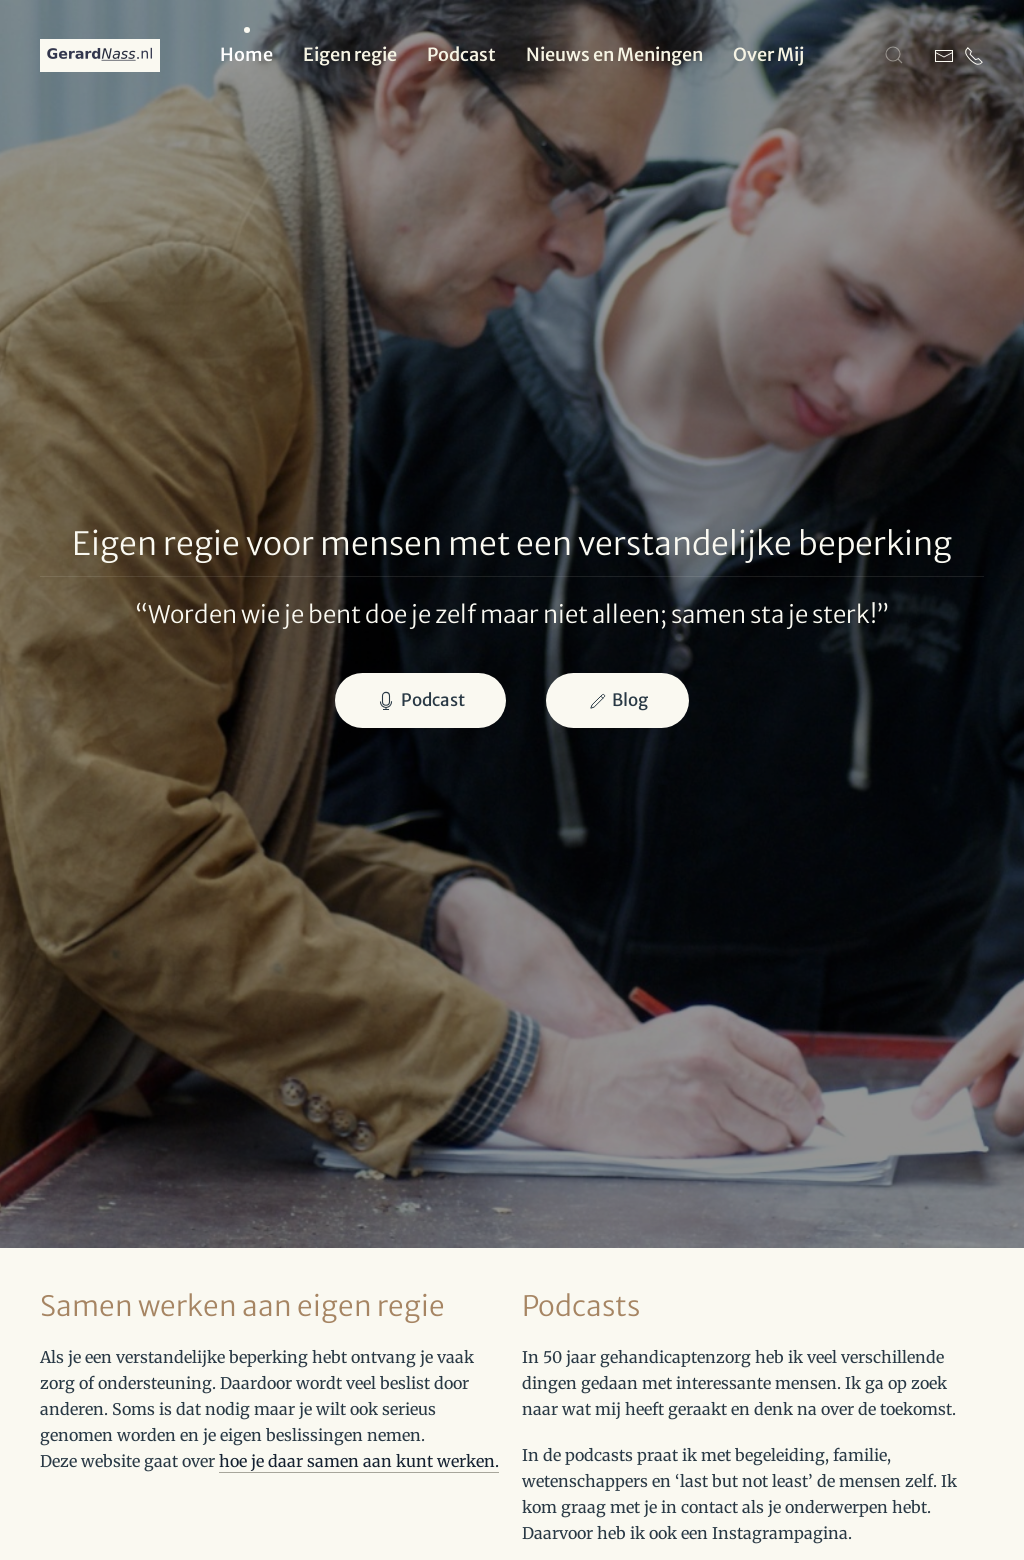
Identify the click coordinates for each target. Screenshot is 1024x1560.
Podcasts (581, 1306)
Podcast (461, 54)
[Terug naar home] (100, 55)
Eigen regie (350, 54)
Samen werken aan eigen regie (242, 1306)
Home (246, 54)
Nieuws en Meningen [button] (614, 54)
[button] (894, 55)
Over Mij (768, 54)
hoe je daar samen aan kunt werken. (359, 1461)
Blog (617, 700)
